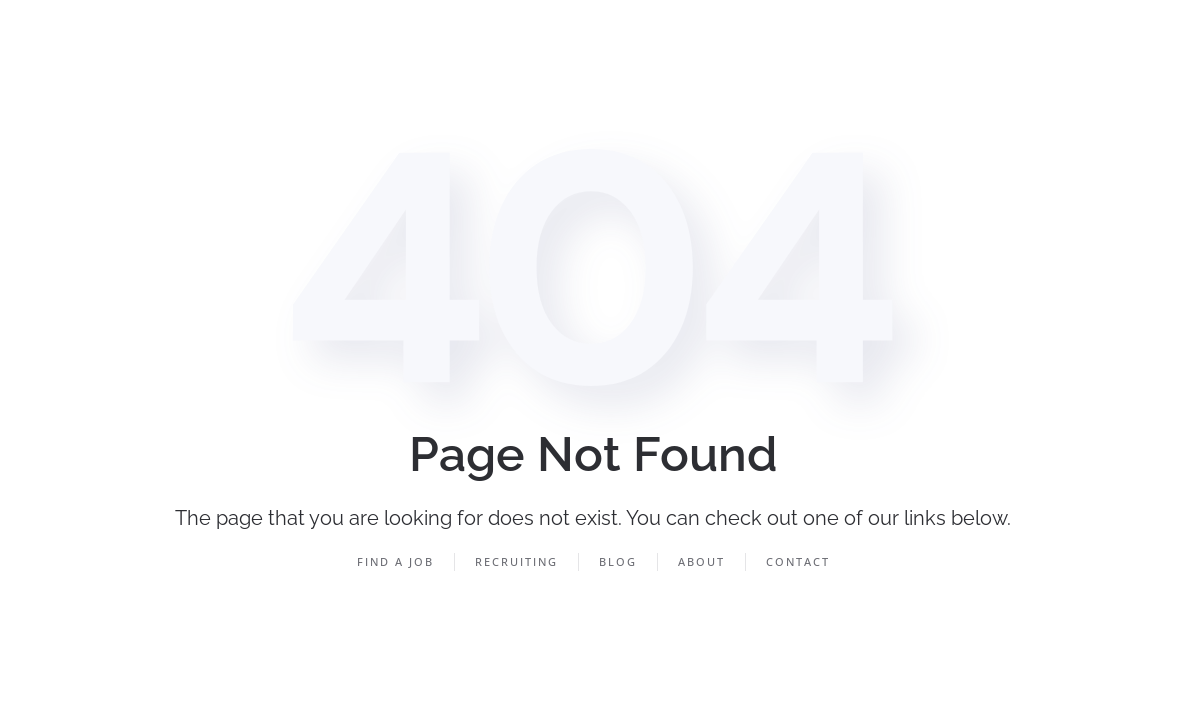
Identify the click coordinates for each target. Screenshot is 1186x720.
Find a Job (395, 561)
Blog (618, 561)
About (701, 561)
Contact (798, 561)
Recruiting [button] (516, 561)
